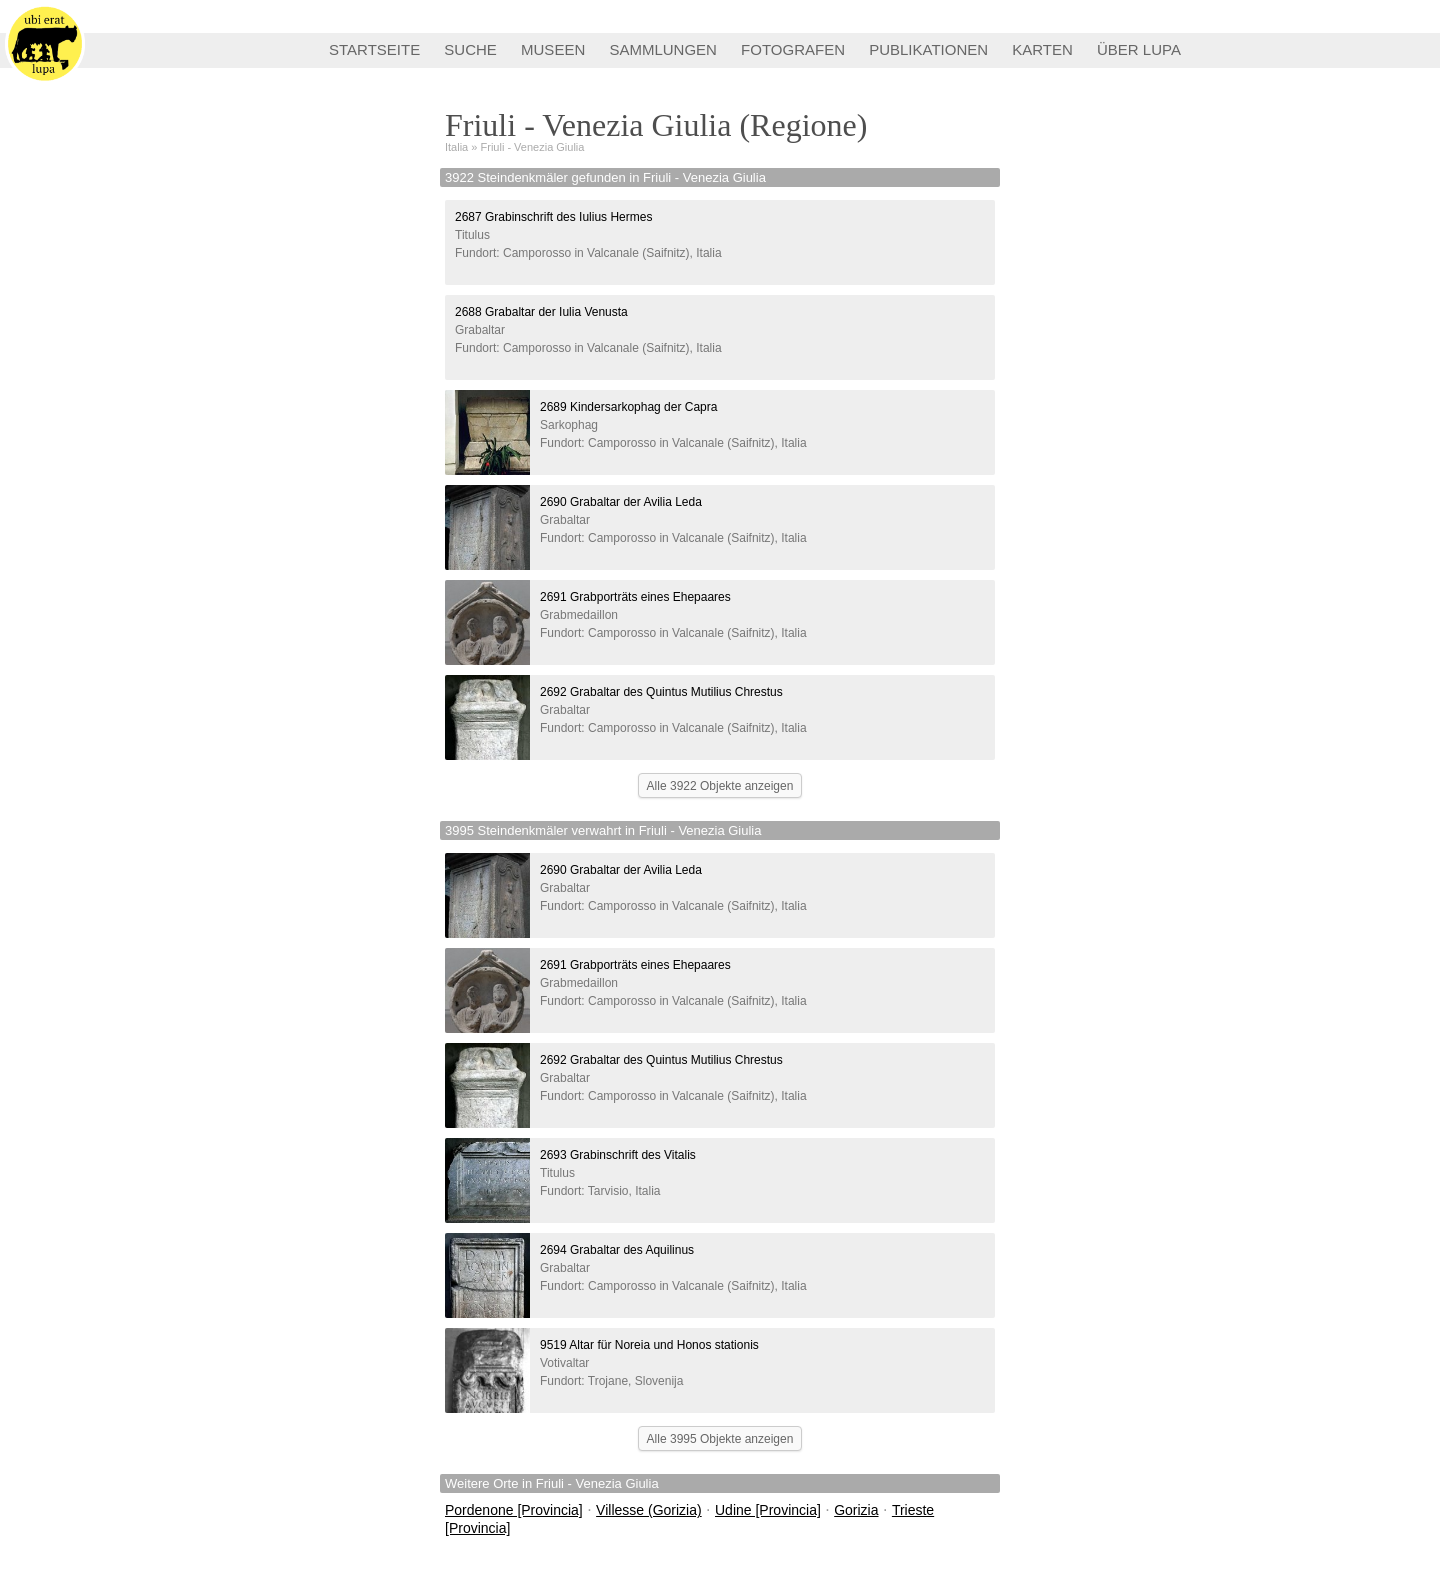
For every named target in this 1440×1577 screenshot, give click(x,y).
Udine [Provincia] (768, 1510)
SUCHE (470, 49)
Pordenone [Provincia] (514, 1510)
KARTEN (1042, 49)
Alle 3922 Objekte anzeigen (720, 786)
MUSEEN (553, 49)
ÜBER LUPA (1139, 49)
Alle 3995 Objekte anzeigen (720, 1439)
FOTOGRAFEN (793, 49)
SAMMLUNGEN (663, 49)
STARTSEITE (374, 49)
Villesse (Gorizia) (649, 1510)
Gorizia (856, 1510)
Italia (456, 147)
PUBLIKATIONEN (928, 49)
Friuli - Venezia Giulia (533, 147)
